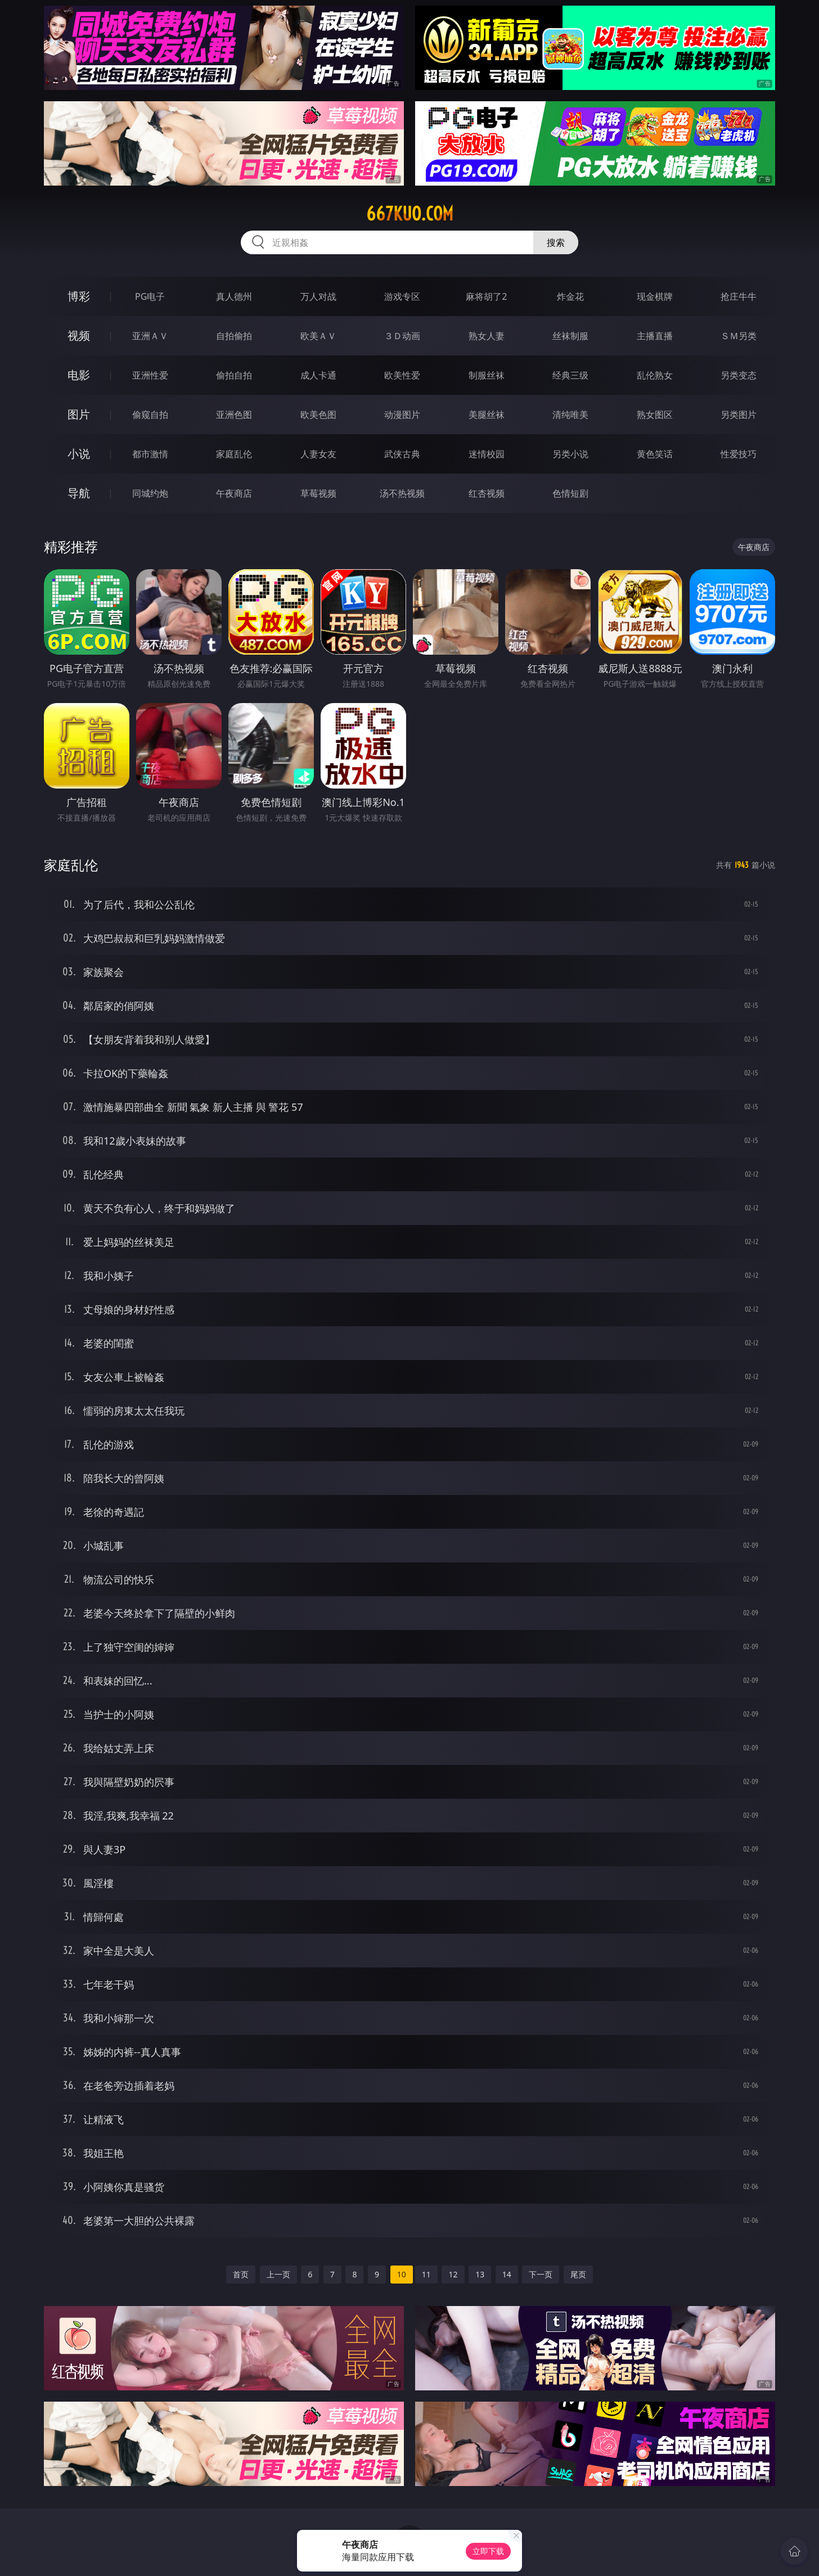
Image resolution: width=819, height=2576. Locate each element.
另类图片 (739, 414)
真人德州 (234, 296)
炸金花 (570, 296)
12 (452, 2274)
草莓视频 (318, 493)
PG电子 (150, 296)
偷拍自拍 (234, 375)
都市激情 (150, 454)
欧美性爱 (402, 375)
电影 (79, 374)
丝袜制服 (570, 336)
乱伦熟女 (655, 375)
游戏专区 (402, 296)
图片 (79, 414)
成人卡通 (318, 375)
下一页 (540, 2274)
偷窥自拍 (150, 414)
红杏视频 (487, 493)
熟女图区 (655, 414)
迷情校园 (487, 454)
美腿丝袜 (487, 414)
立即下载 (488, 2551)
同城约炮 (150, 493)
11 (426, 2274)
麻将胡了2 (486, 296)
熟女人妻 (487, 336)
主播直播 (655, 336)
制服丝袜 (487, 375)
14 (506, 2274)
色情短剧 (570, 493)
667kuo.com (409, 213)
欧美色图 (318, 414)
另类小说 (570, 454)
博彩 (79, 296)
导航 (79, 493)
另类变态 (739, 375)
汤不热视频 (402, 493)
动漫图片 (402, 414)
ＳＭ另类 (739, 336)
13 (479, 2274)
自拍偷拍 (234, 336)
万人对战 (318, 296)
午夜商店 (234, 493)
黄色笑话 (655, 454)
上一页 (278, 2274)
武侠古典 (402, 454)
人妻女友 (318, 454)
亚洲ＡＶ (150, 336)
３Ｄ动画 (402, 336)
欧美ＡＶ (318, 336)
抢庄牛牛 (739, 296)
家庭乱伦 (234, 454)
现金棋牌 (655, 296)
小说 (79, 453)
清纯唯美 (570, 414)
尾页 (578, 2274)
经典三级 (570, 375)
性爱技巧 (739, 454)
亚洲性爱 (150, 375)
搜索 (556, 242)
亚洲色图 (234, 414)
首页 (241, 2274)
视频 (79, 335)
